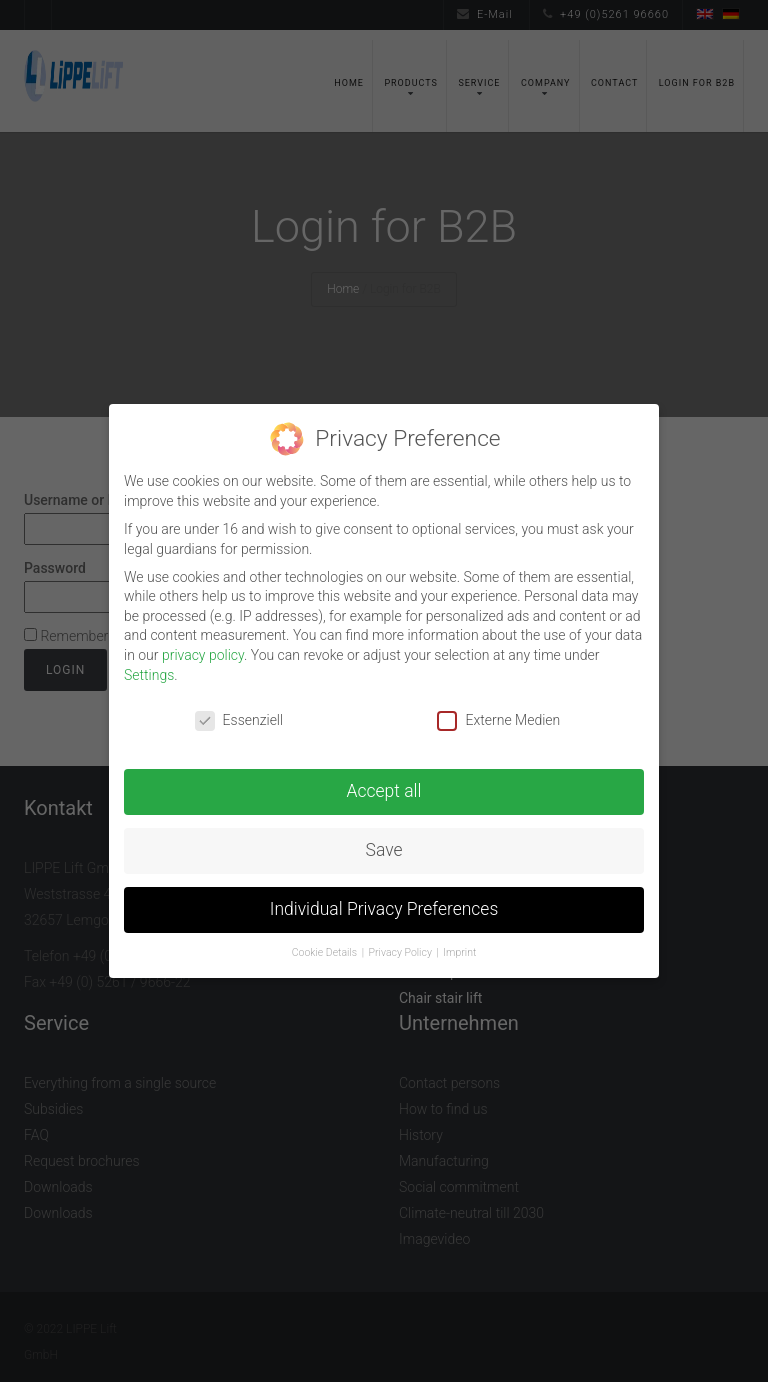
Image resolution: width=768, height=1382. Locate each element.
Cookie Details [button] (326, 952)
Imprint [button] (459, 952)
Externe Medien (498, 720)
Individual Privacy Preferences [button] (384, 909)
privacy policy (203, 655)
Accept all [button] (384, 791)
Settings (149, 675)
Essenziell (239, 720)
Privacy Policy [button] (402, 952)
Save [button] (384, 850)
